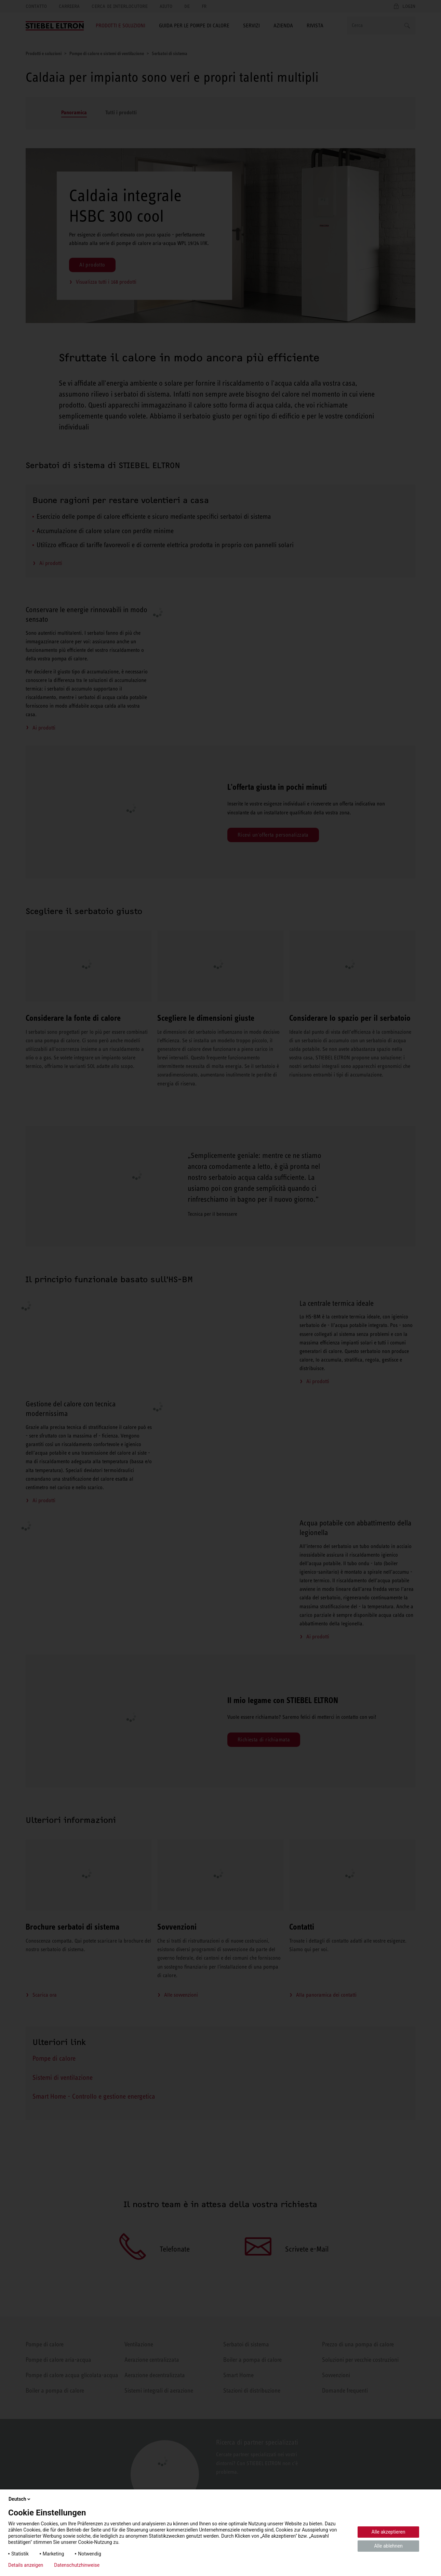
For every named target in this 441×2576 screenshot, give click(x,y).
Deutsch (20, 2499)
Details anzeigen (25, 2565)
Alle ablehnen (388, 2546)
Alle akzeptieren (388, 2532)
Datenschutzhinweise (76, 2565)
